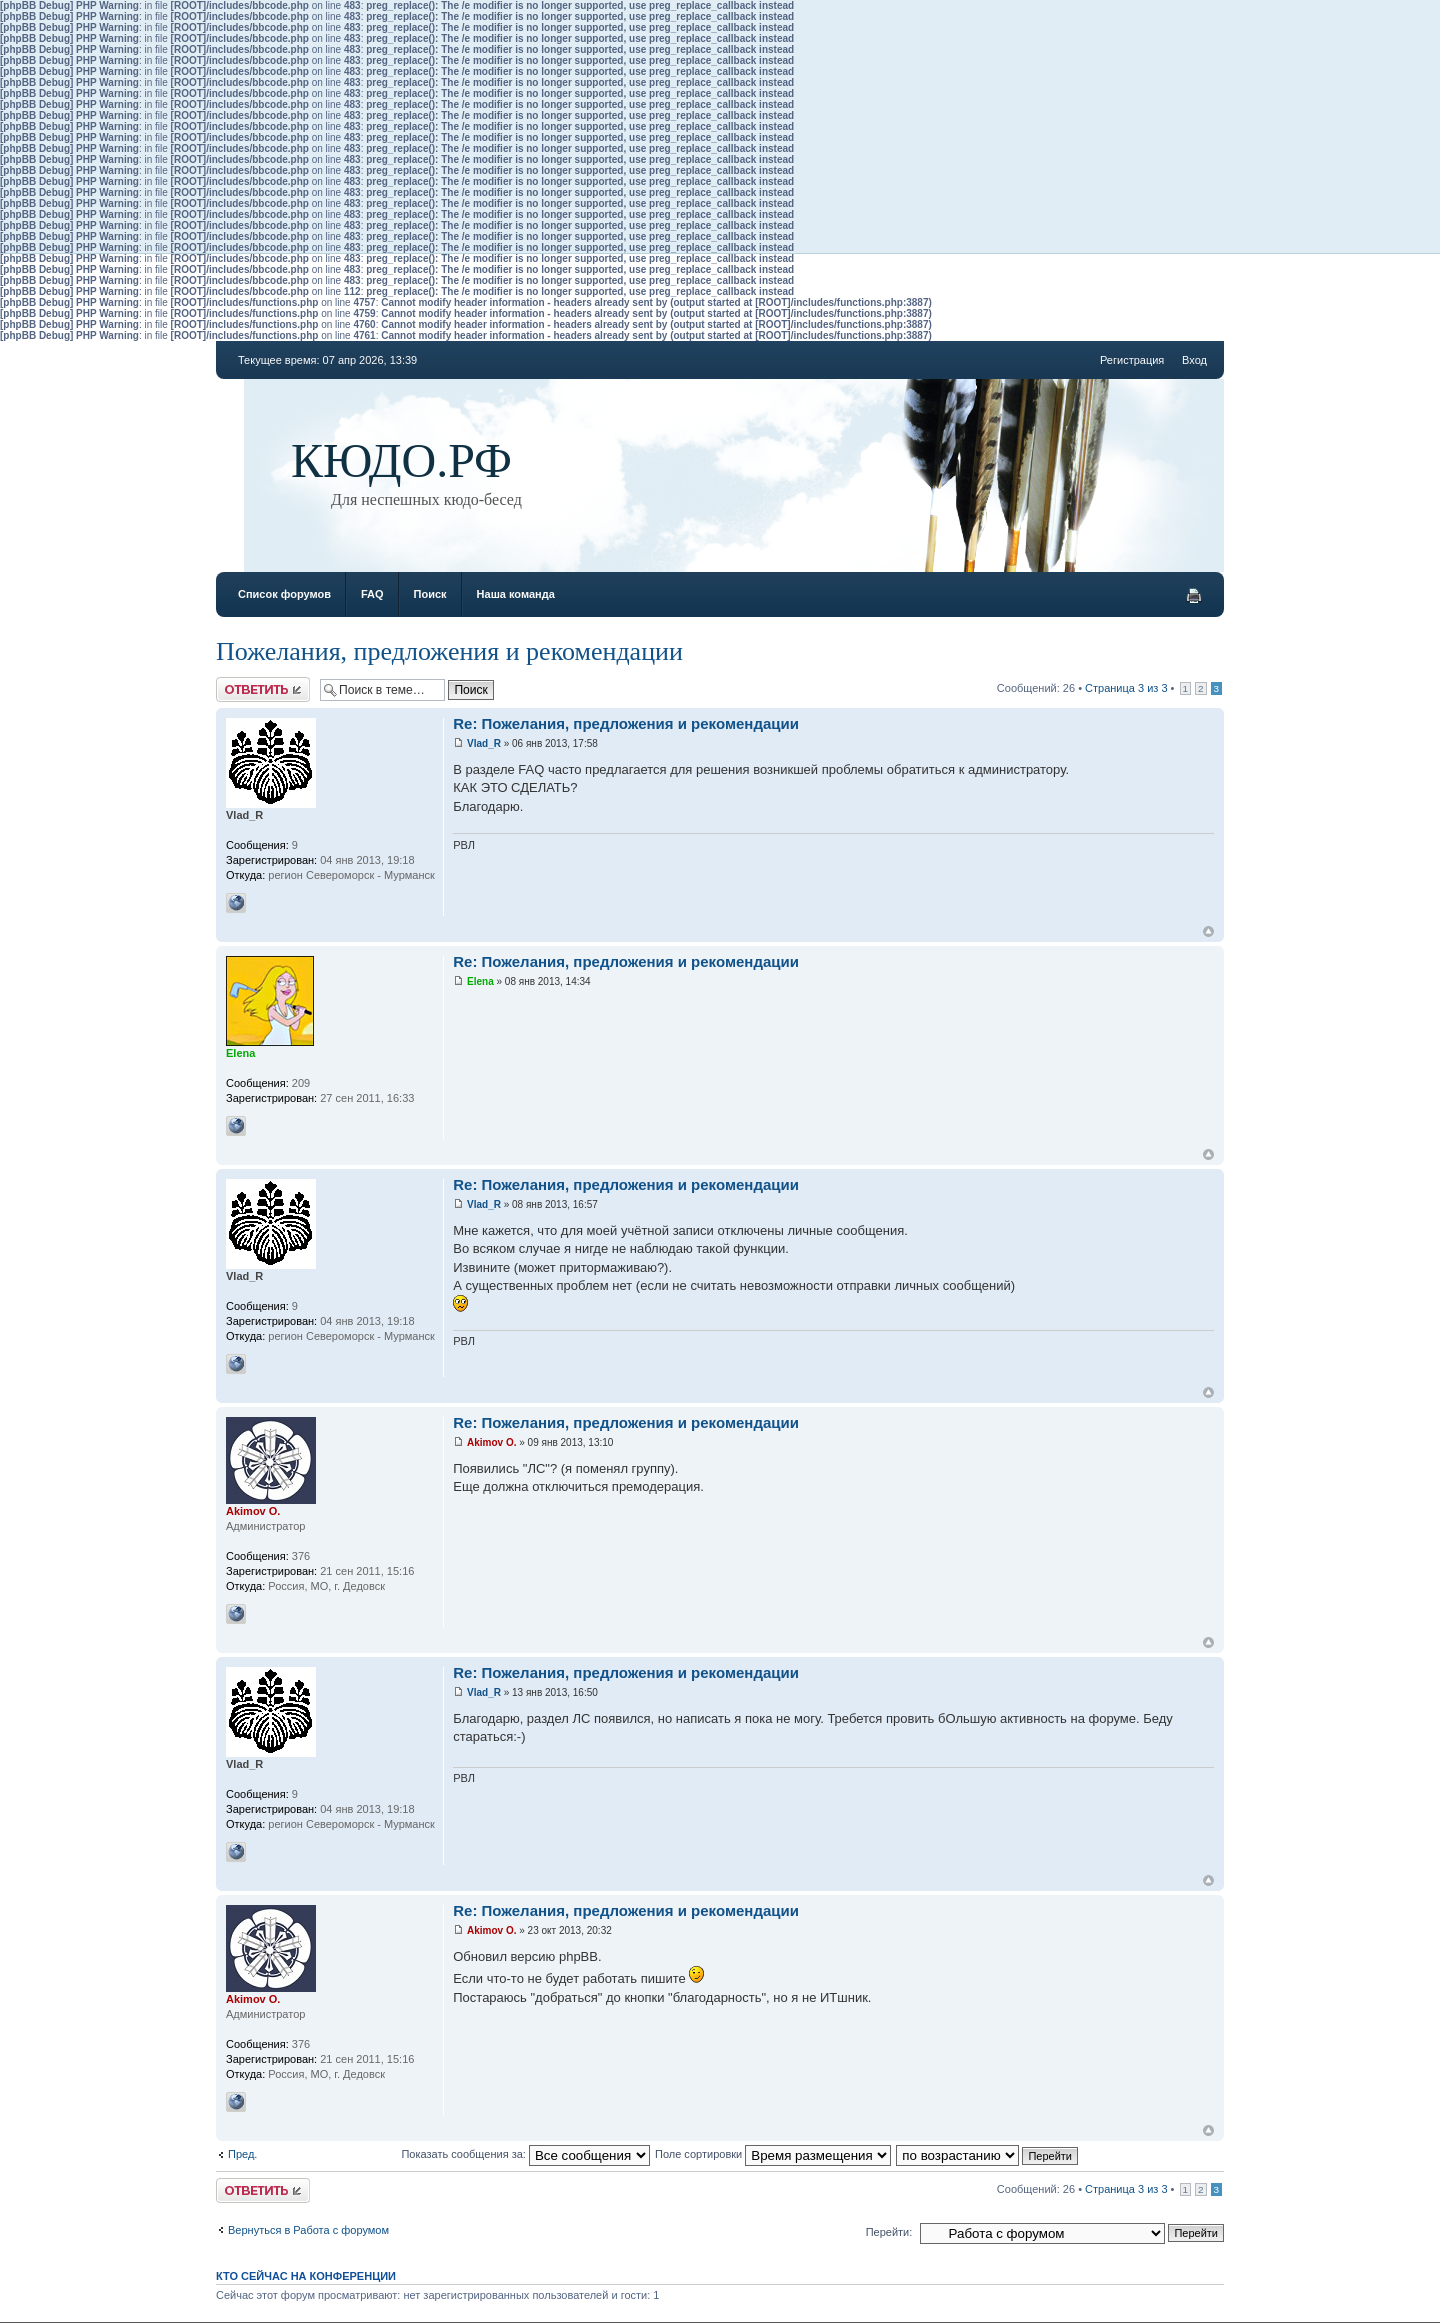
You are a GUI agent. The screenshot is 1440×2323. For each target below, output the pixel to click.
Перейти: (889, 2232)
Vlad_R (484, 743)
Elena (480, 981)
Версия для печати (1194, 596)
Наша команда (516, 594)
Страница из (1126, 688)
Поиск (430, 594)
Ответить (263, 689)
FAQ (372, 594)
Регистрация (1132, 360)
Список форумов (284, 594)
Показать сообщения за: (525, 2154)
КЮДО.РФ (401, 460)
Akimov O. (491, 1442)
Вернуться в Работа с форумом (308, 2230)
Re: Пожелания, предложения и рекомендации (626, 723)
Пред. (242, 2154)
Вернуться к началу (1208, 931)
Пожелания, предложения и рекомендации (449, 651)
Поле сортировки (773, 2154)
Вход (1194, 360)
